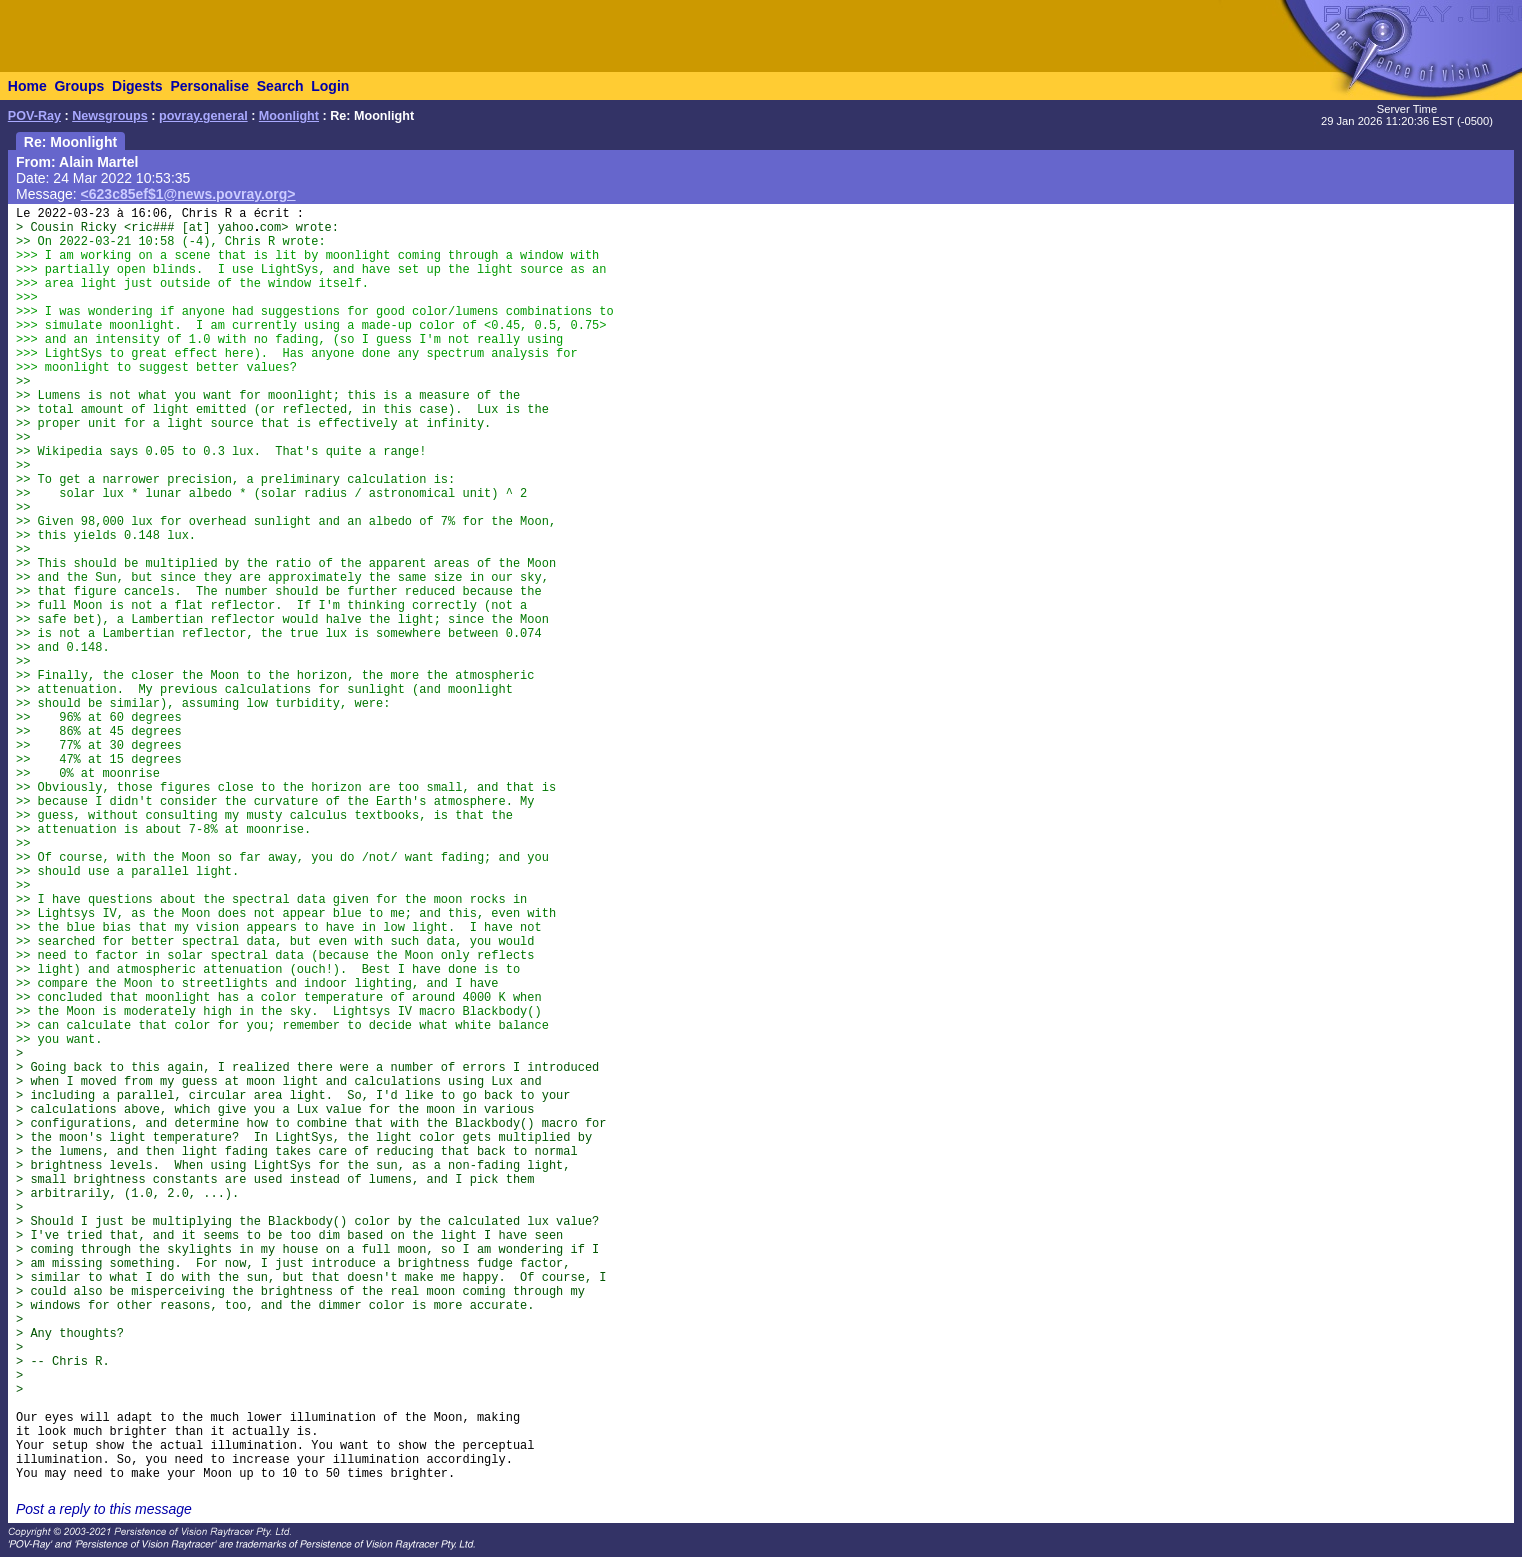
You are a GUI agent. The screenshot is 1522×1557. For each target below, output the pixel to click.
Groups (79, 86)
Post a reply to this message (104, 1509)
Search (280, 86)
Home (27, 86)
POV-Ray (34, 116)
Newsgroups (110, 116)
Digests (137, 86)
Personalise (209, 86)
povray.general (203, 116)
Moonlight (289, 116)
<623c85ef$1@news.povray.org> (188, 194)
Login (330, 86)
